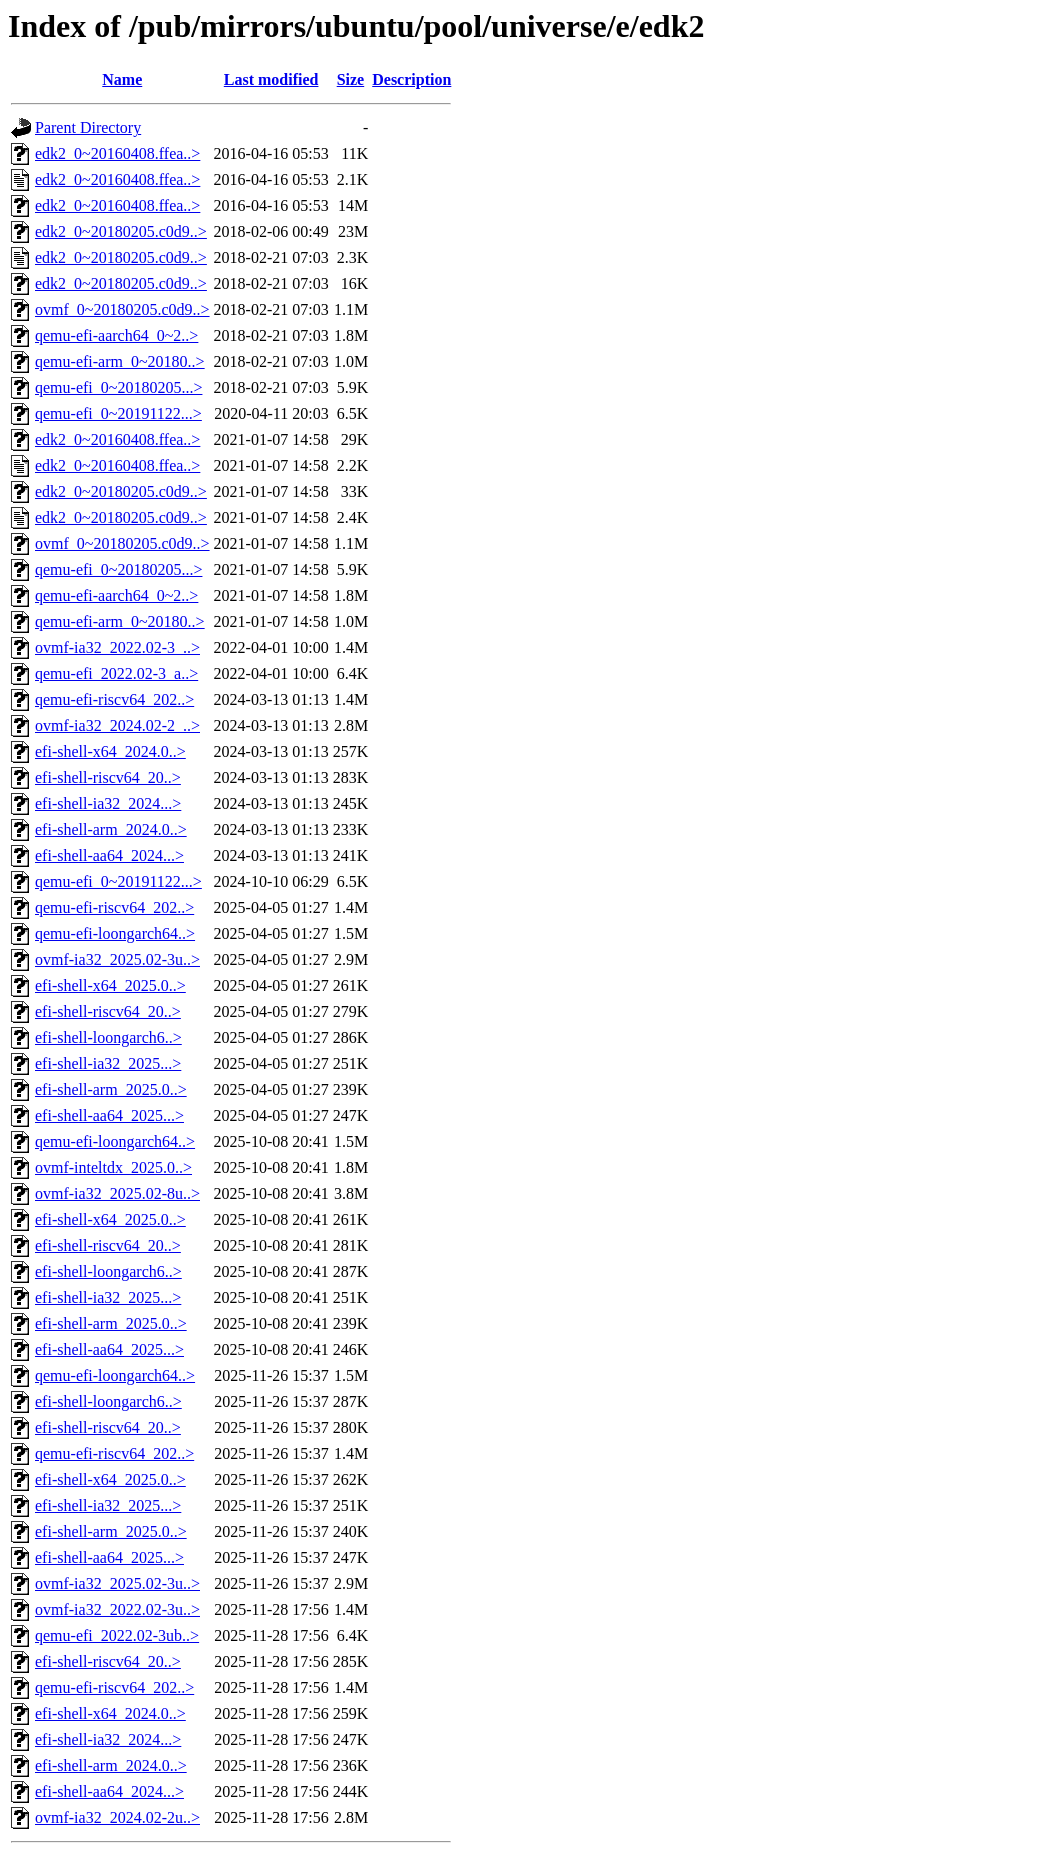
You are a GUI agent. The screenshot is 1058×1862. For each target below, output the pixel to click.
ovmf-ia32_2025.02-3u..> (117, 959)
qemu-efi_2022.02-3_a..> (116, 673)
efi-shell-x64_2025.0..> (110, 985)
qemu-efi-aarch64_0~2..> (116, 335)
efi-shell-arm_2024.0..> (111, 829)
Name (122, 79)
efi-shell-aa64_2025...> (109, 1115)
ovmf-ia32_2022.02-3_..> (117, 647)
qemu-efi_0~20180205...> (118, 387)
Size (351, 79)
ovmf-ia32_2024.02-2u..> (117, 1817)
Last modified (271, 79)
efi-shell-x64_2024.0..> (110, 751)
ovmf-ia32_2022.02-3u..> (117, 1609)
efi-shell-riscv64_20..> (108, 777)
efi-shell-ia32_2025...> (108, 1063)
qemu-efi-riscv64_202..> (114, 699)
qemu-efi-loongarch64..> (115, 933)
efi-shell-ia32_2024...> (108, 803)
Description (411, 79)
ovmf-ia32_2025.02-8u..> (117, 1193)
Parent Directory (88, 127)
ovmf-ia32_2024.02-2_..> (117, 725)
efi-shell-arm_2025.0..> (111, 1089)
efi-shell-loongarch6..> (108, 1037)
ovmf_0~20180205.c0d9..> (122, 309)
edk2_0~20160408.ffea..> (117, 153)
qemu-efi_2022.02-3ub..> (117, 1635)
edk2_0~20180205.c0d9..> (121, 231)
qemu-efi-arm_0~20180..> (120, 361)
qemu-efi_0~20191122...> (118, 413)
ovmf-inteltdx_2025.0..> (113, 1167)
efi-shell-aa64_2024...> (109, 855)
